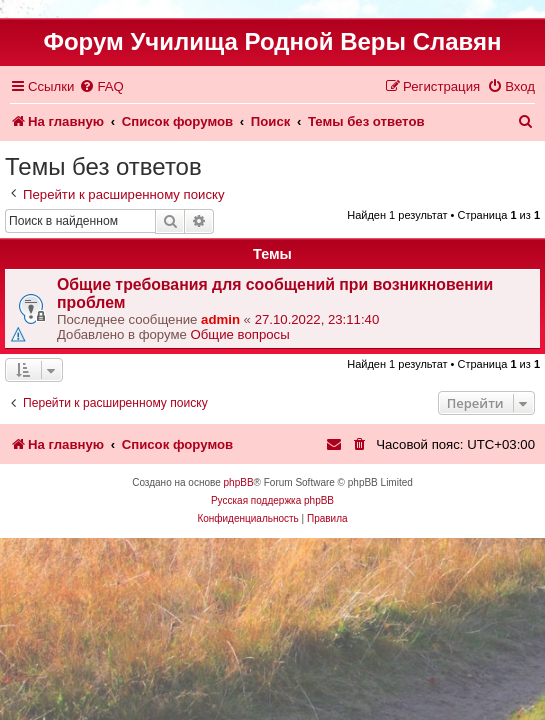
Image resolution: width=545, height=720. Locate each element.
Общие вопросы (240, 334)
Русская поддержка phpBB (272, 500)
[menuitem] (101, 86)
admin (220, 319)
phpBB (239, 482)
